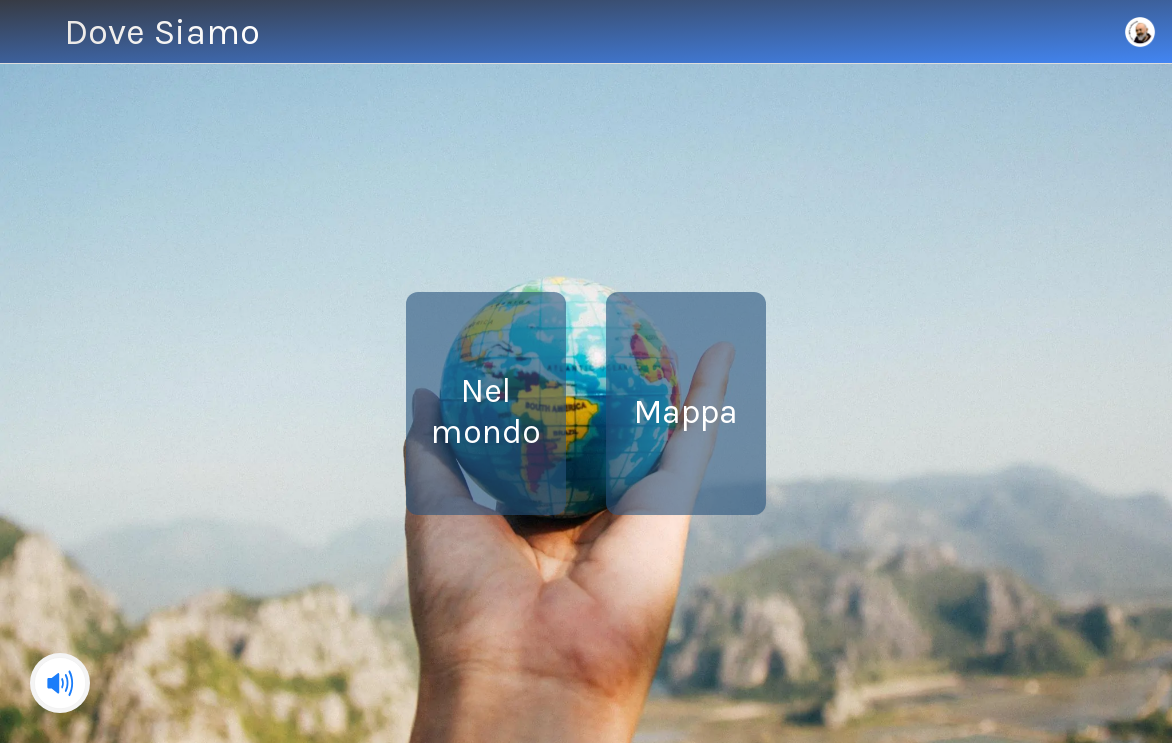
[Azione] (1088, 32)
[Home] (1140, 32)
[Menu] (32, 32)
